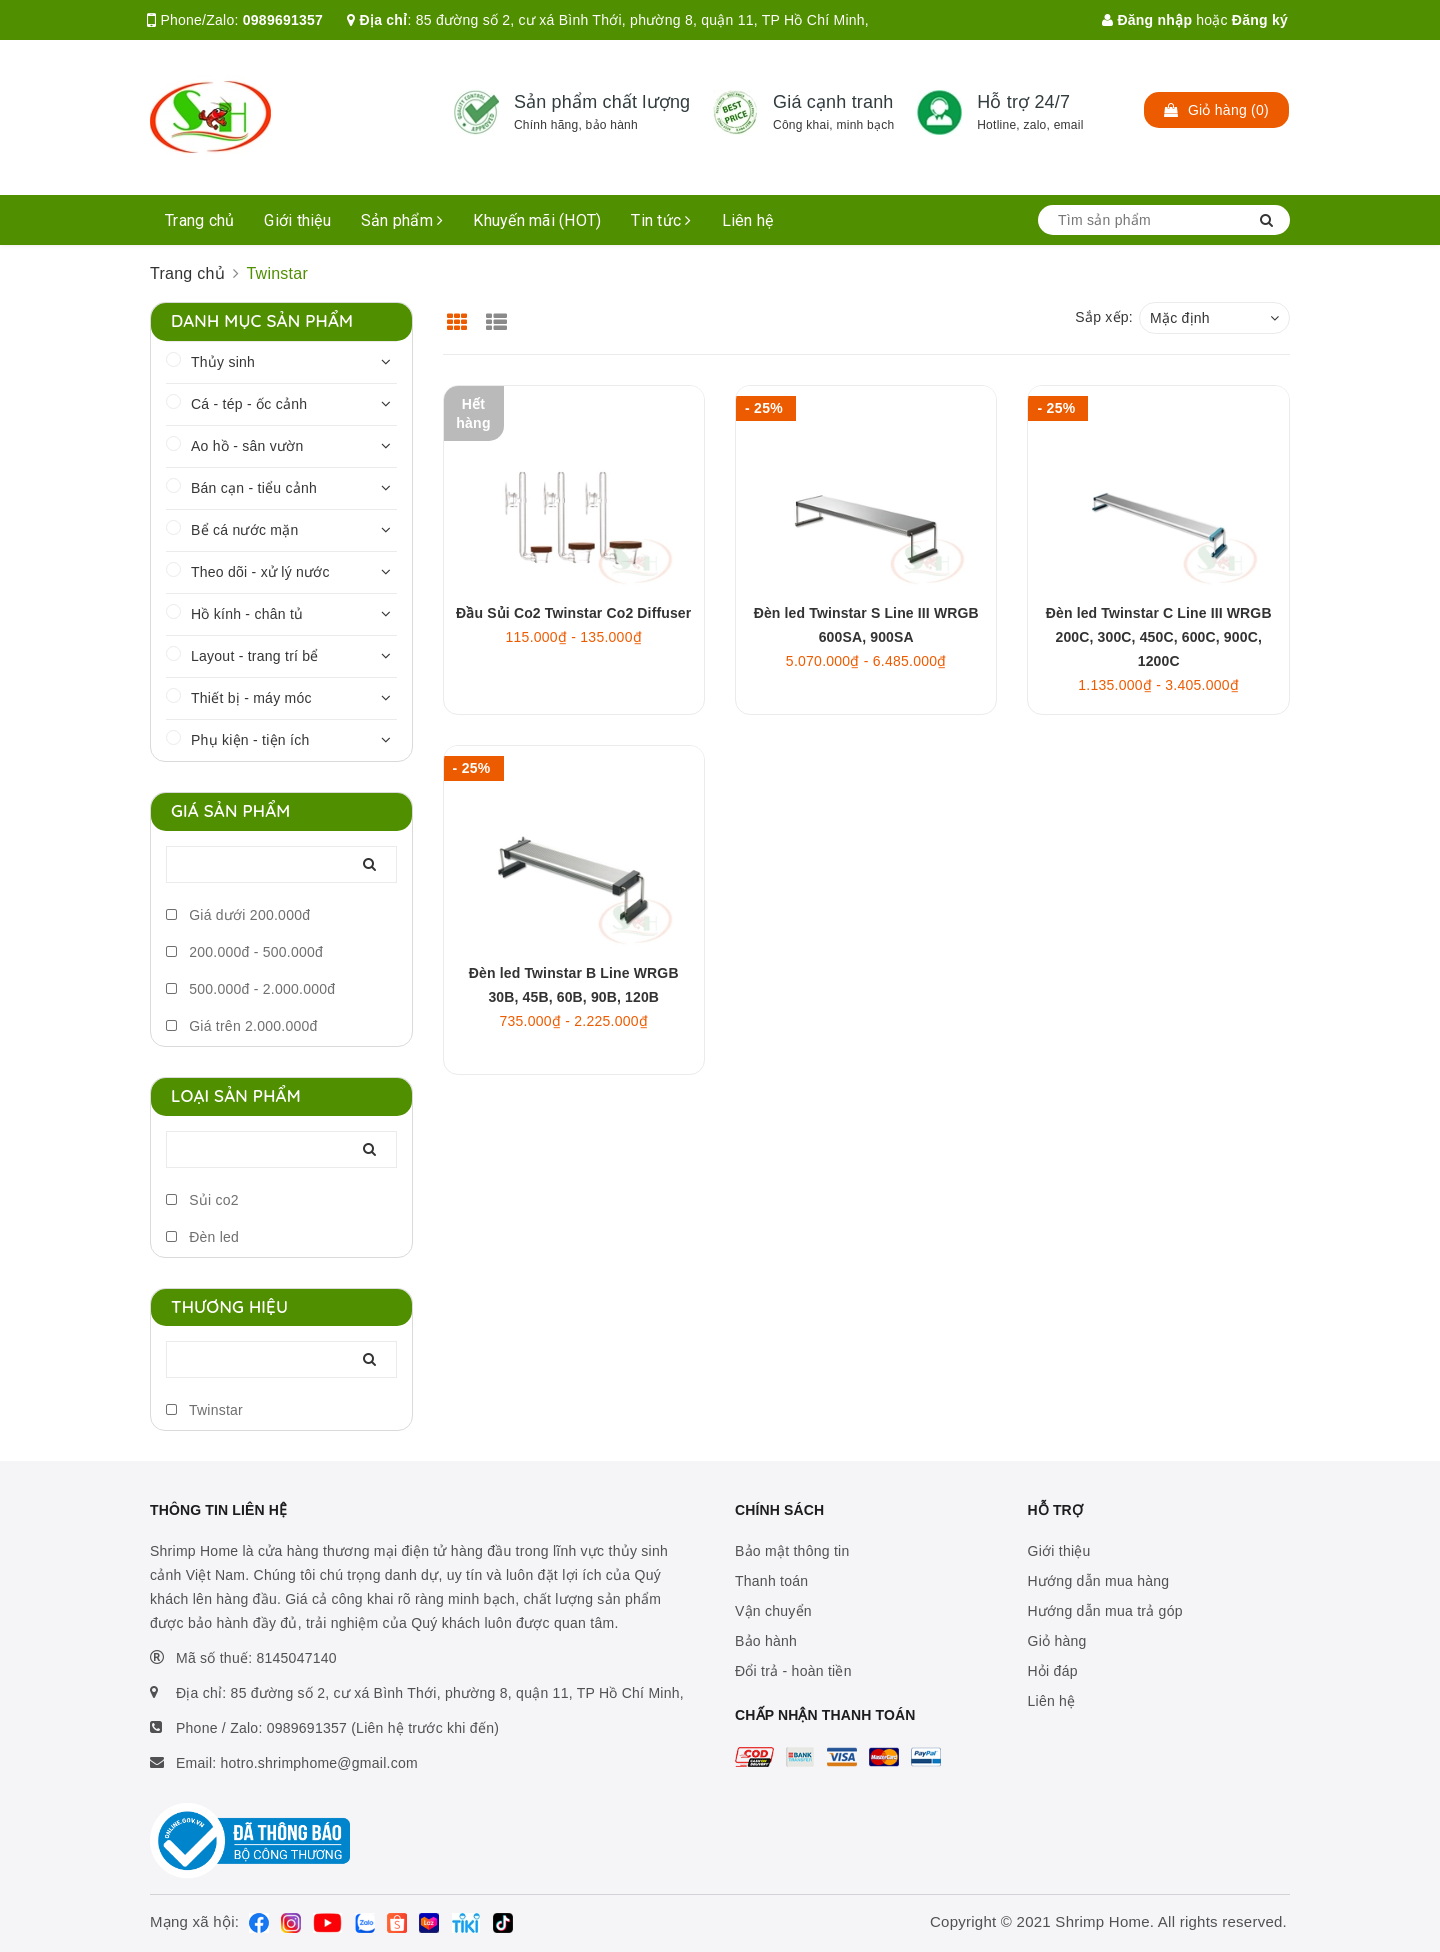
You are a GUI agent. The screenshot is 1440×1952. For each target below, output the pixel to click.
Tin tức (661, 220)
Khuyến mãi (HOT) (537, 220)
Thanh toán (771, 1581)
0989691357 (283, 20)
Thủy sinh (223, 362)
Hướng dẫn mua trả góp (1105, 1611)
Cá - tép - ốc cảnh (249, 404)
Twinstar (204, 1410)
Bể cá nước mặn (245, 530)
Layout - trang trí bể (255, 656)
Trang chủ (199, 220)
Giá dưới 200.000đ (238, 915)
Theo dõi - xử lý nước (260, 572)
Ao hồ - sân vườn (247, 446)
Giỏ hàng (1057, 1641)
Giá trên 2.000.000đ (242, 1026)
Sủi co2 (202, 1200)
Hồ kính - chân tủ (247, 614)
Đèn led (202, 1237)
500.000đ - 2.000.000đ (250, 989)
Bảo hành (766, 1641)
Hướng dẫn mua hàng (1099, 1581)
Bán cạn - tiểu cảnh (254, 488)
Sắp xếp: (1104, 317)
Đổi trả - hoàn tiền (793, 1671)
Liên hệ (748, 220)
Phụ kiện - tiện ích (250, 740)
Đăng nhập (1147, 20)
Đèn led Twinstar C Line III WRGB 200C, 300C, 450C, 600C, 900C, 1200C (1159, 637)
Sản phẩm (402, 220)
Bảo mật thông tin (792, 1551)
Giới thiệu (297, 220)
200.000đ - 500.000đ (244, 952)
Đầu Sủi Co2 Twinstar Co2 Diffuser (573, 613)
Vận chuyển (773, 1611)
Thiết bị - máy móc (251, 698)
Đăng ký (1260, 20)
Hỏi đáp (1053, 1671)
